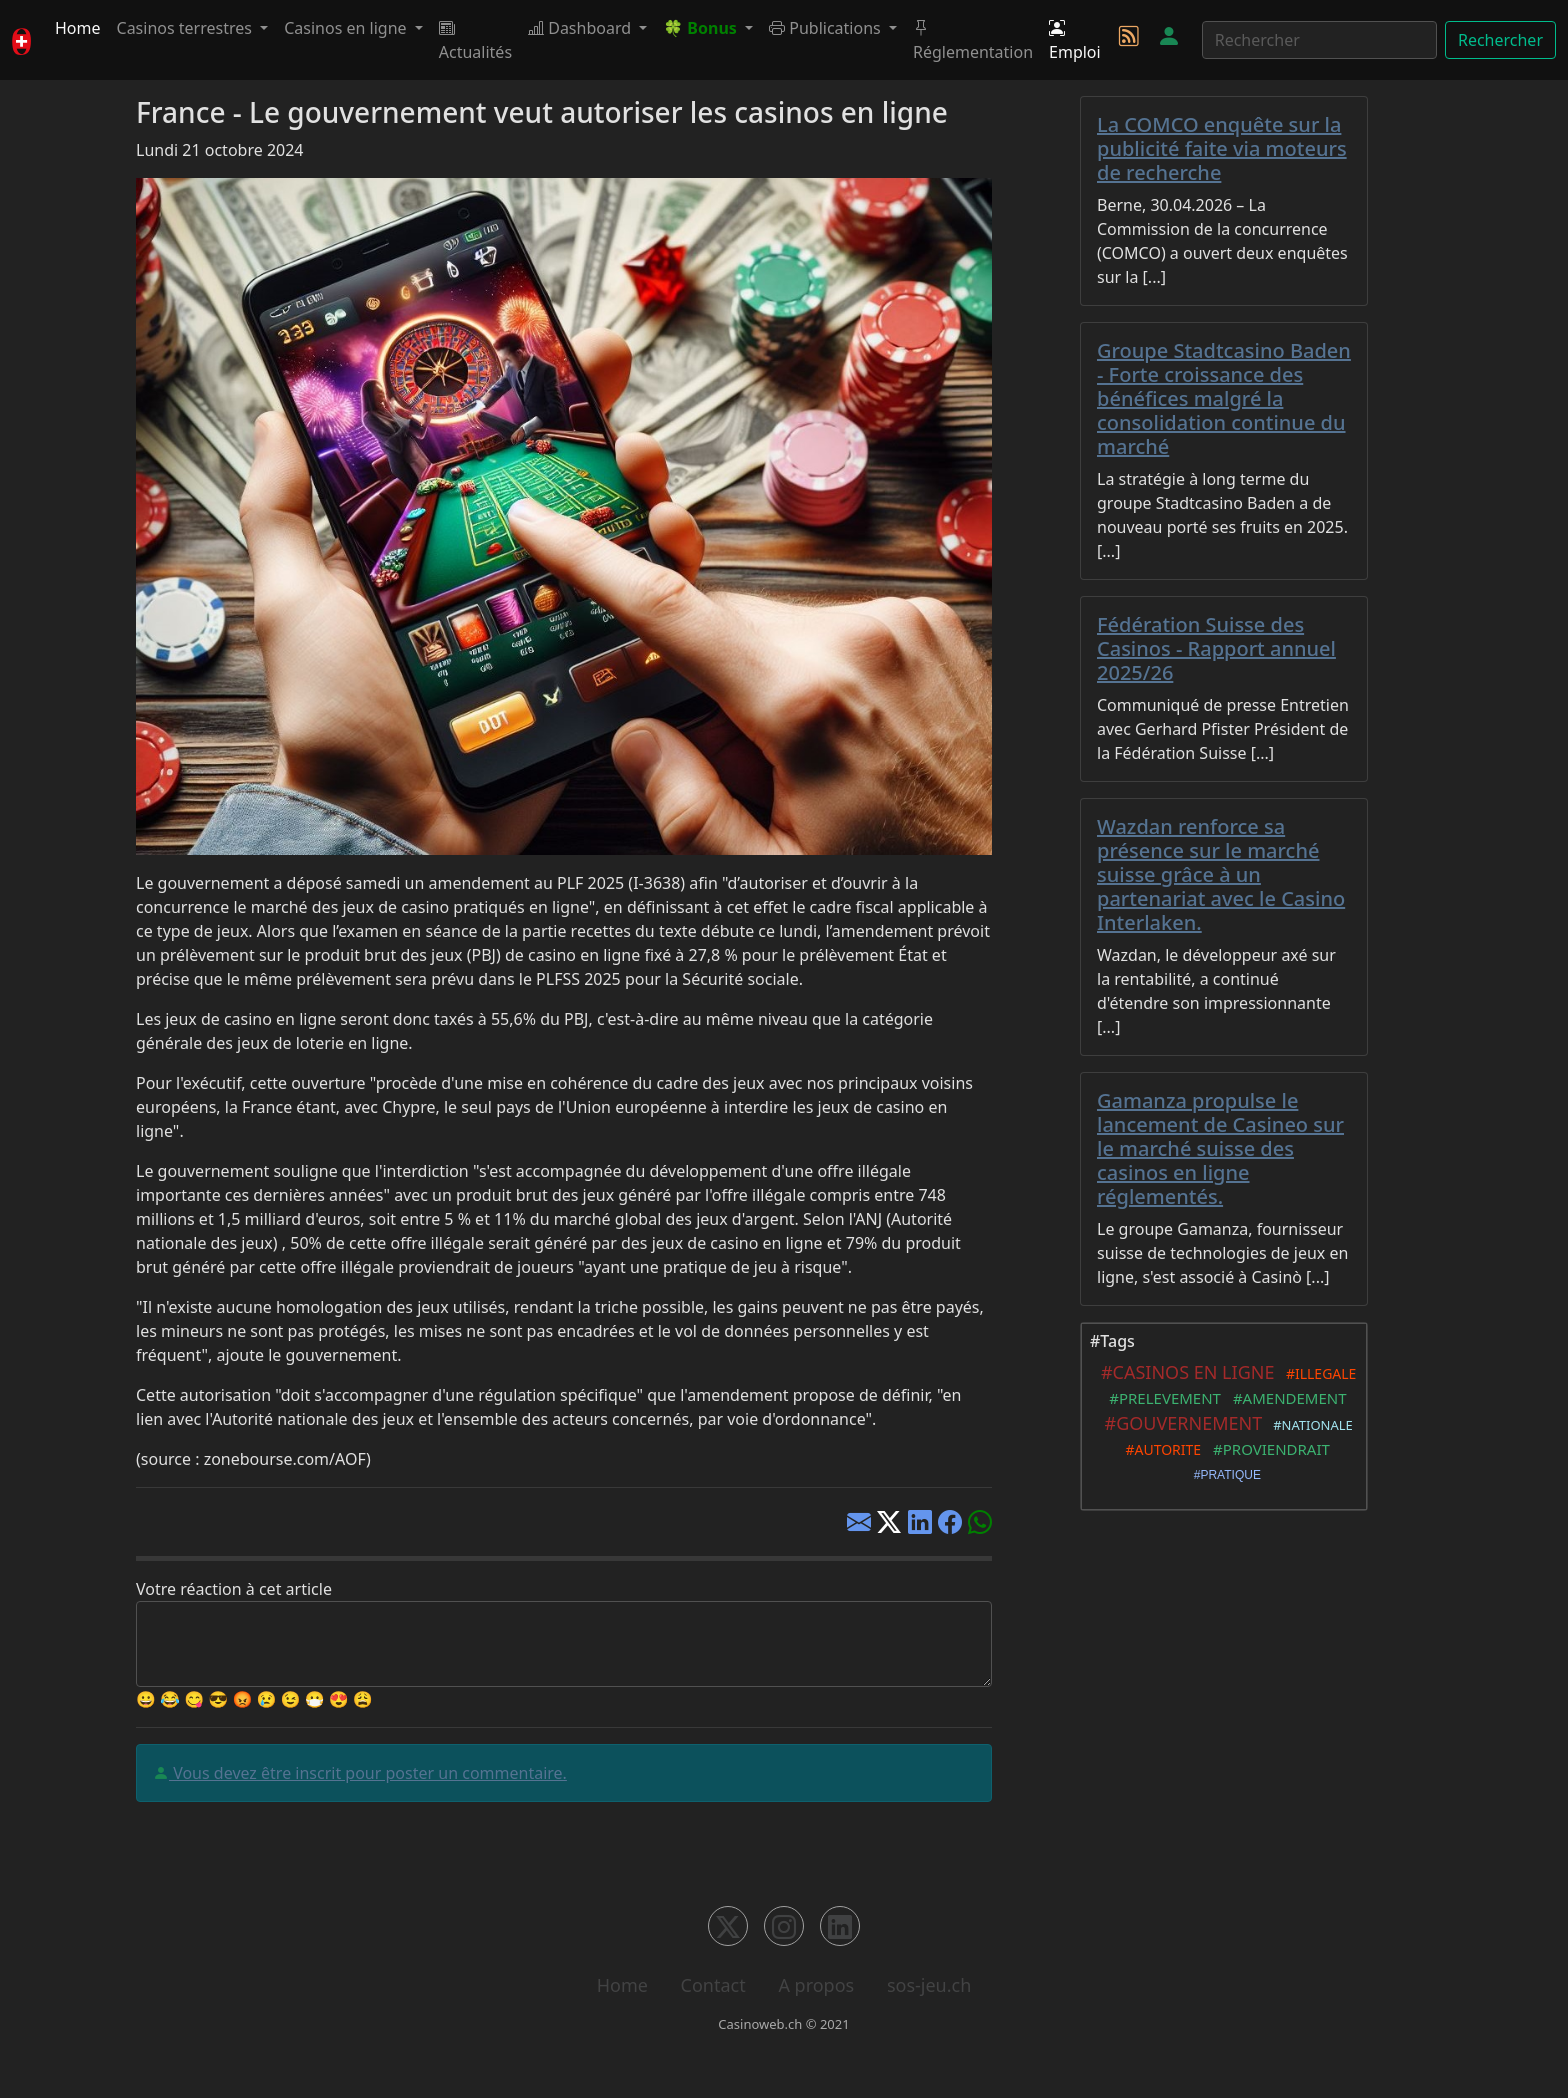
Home (78, 28)
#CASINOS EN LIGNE (1183, 1372)
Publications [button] (827, 28)
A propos (816, 1985)
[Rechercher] (1319, 40)
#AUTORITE (1159, 1449)
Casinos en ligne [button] (347, 28)
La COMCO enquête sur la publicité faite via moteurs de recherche (1222, 148)
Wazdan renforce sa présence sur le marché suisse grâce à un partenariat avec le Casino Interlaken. (1221, 874)
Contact (713, 1985)
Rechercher (1500, 40)
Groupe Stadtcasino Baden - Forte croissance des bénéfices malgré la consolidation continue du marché (1224, 398)
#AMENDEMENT (1285, 1398)
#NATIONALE (1309, 1425)
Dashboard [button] (581, 28)
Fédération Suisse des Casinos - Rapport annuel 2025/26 (1216, 648)
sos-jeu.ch (929, 1985)
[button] (708, 28)
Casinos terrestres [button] (187, 28)
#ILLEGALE (1318, 1373)
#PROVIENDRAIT (1267, 1449)
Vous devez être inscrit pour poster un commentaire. (368, 1773)
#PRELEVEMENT (1160, 1398)
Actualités (475, 40)
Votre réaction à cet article (234, 1589)
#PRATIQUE (1224, 1475)
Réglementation (973, 40)
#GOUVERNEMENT (1178, 1423)
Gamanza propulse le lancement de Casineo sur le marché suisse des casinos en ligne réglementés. (1220, 1148)
